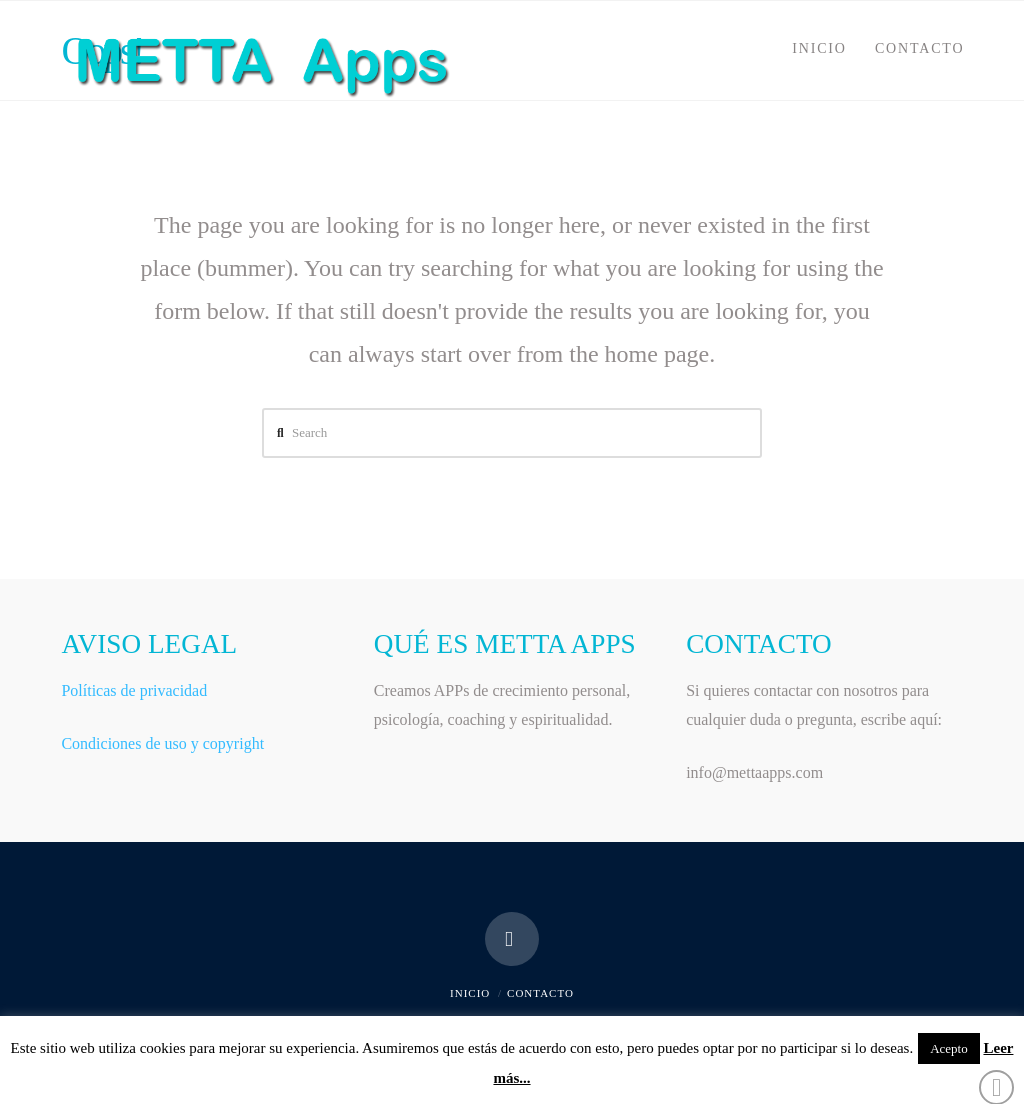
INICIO (470, 993)
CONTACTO (540, 993)
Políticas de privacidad (134, 690)
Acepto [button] (949, 1048)
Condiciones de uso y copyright (162, 743)
